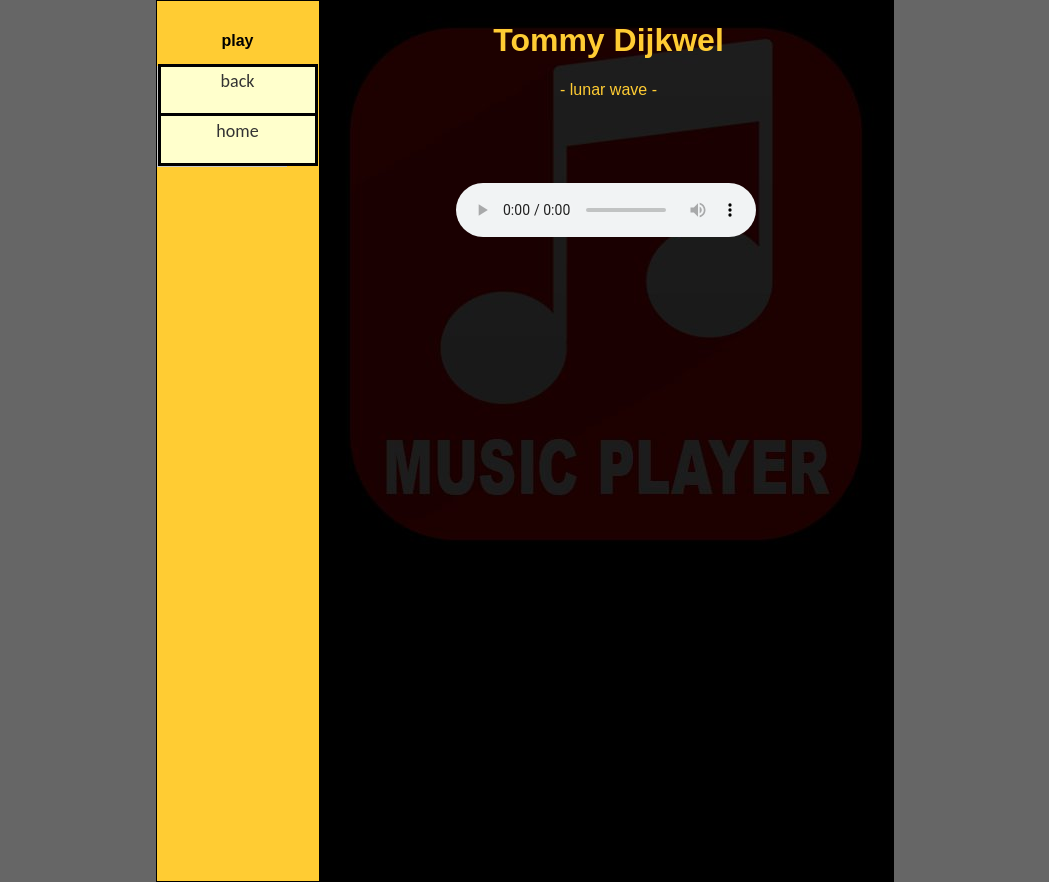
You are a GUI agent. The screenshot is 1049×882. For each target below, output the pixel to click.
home (237, 131)
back (238, 81)
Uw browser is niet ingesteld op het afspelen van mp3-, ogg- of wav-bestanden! (606, 210)
